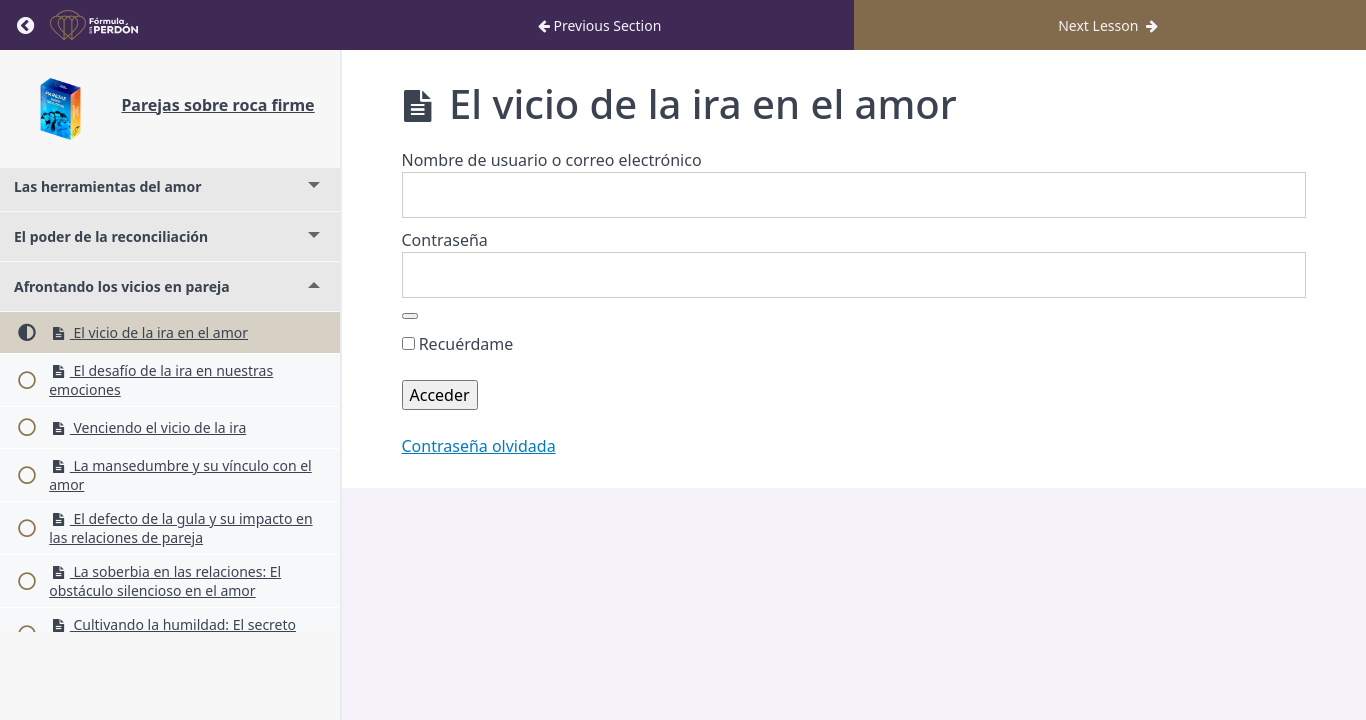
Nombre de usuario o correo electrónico (552, 160)
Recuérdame (458, 344)
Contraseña (445, 240)
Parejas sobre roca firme (217, 105)
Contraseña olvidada (479, 446)
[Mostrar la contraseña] (410, 316)
